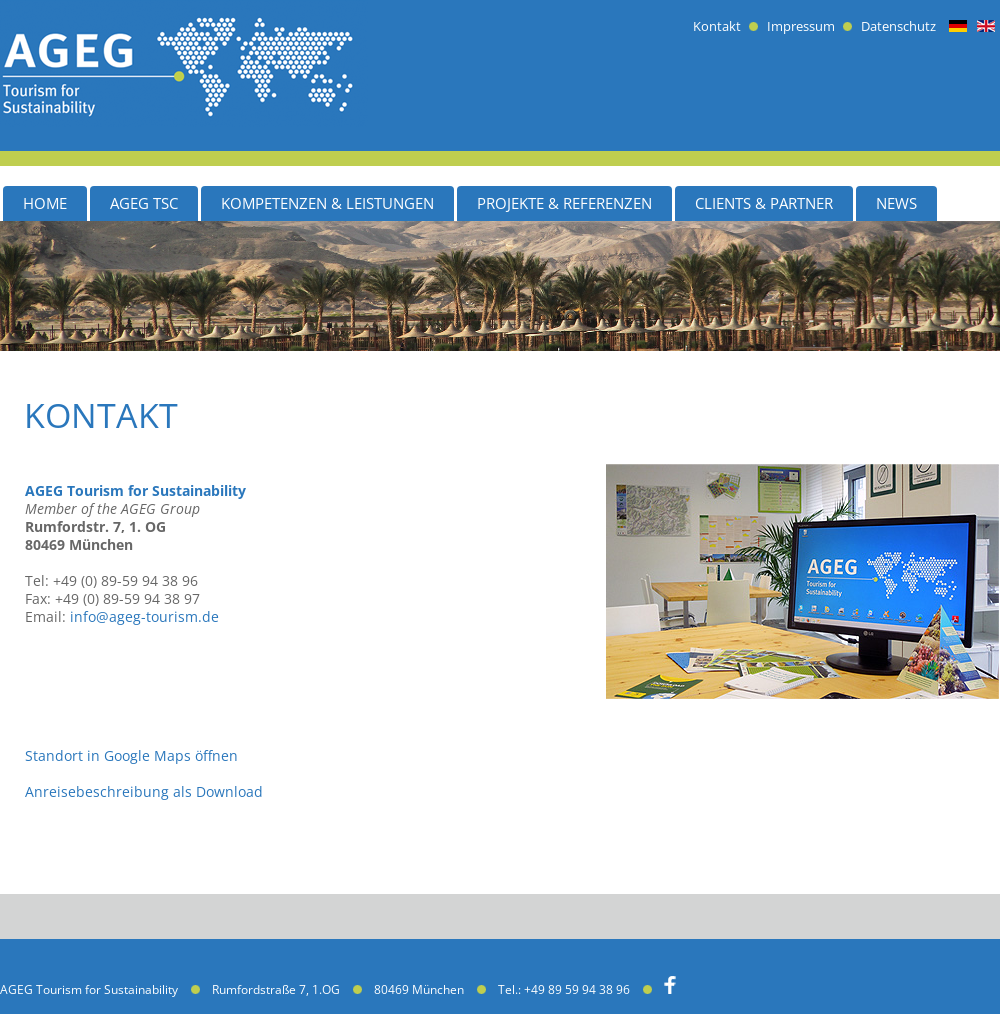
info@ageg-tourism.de (144, 616)
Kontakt (717, 26)
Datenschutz (898, 26)
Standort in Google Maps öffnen (131, 755)
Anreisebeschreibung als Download (144, 791)
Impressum (801, 26)
